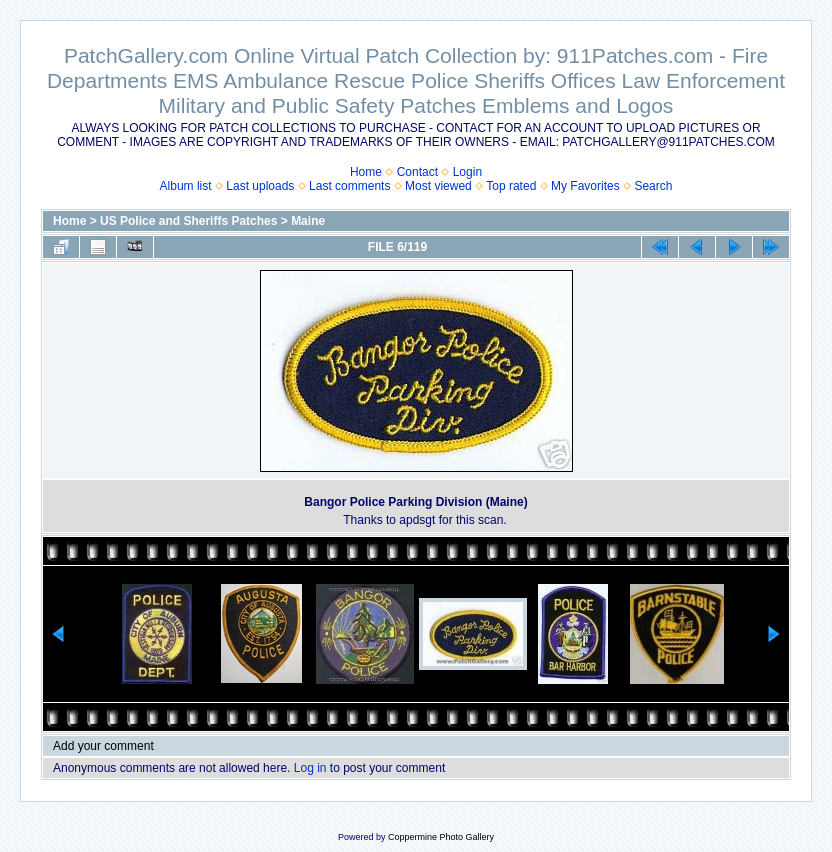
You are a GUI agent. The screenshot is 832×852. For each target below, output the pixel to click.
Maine (308, 221)
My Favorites (585, 186)
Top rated (511, 186)
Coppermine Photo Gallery (441, 837)
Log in (310, 768)
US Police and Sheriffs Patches (188, 221)
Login (467, 172)
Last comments (349, 186)
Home (366, 172)
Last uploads (260, 186)
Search (653, 186)
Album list (186, 186)
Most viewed (438, 186)
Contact (417, 172)
